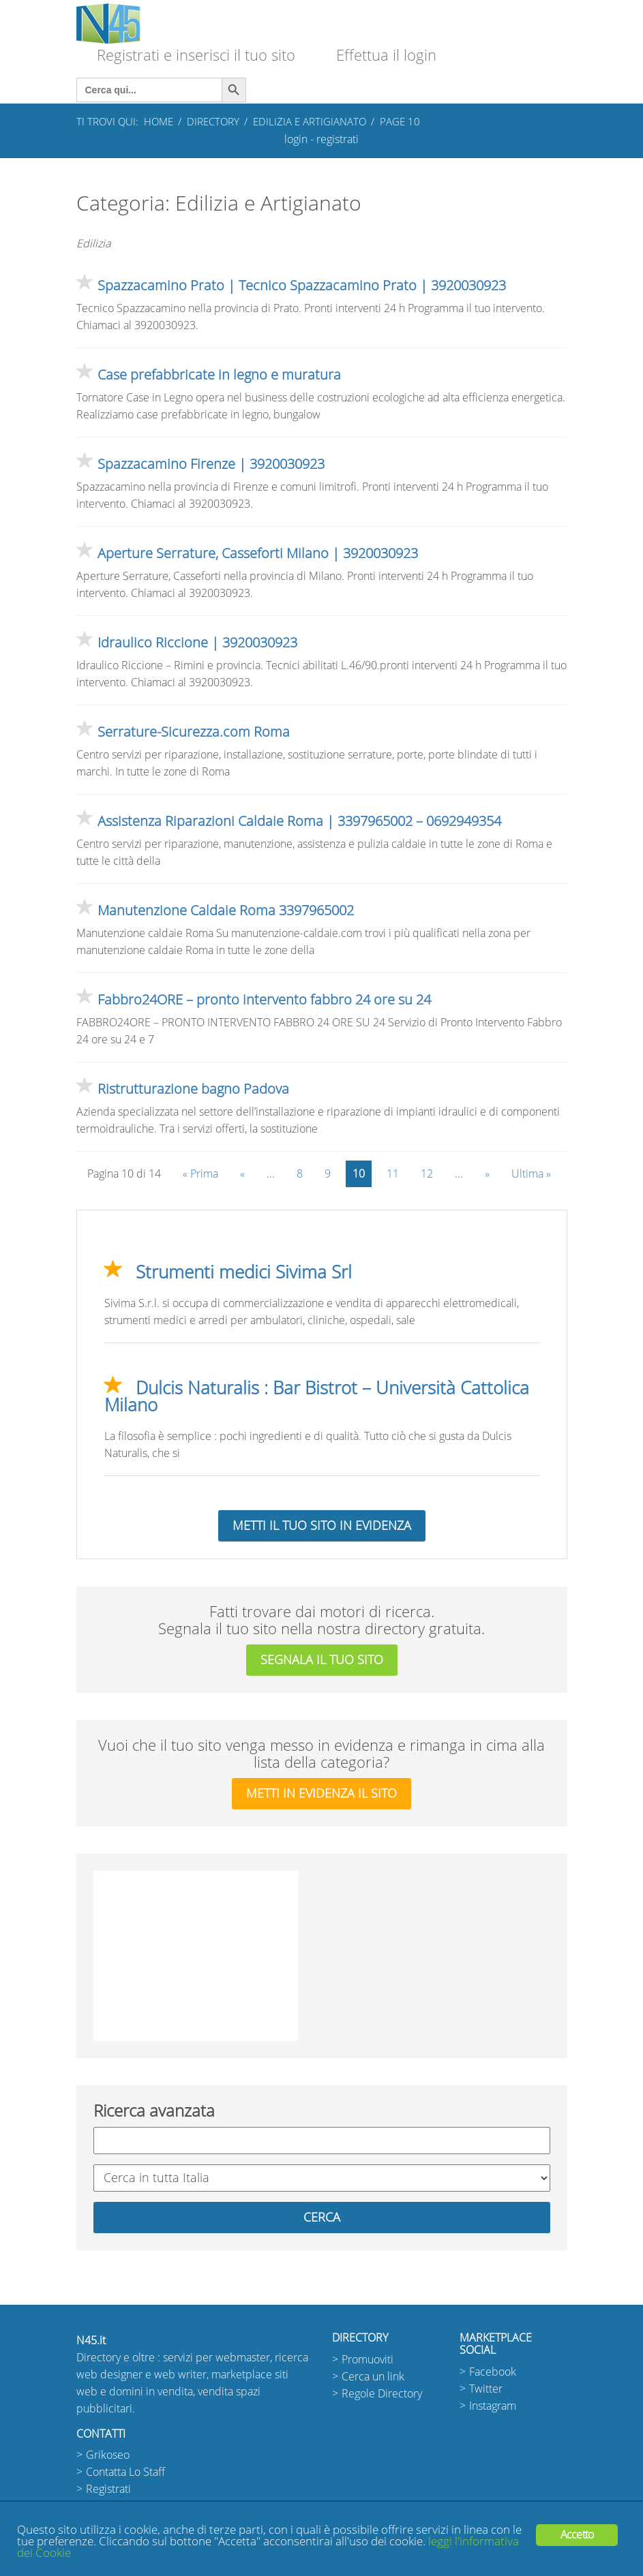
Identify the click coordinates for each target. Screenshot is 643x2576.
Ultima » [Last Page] (531, 1173)
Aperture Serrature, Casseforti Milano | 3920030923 (258, 553)
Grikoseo (108, 2455)
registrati (337, 139)
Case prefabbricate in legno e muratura (219, 375)
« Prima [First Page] (200, 1173)
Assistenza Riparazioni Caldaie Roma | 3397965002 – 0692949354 (299, 821)
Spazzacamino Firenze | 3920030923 (211, 464)
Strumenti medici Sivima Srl (244, 1272)
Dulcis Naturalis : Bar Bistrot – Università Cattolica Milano (316, 1396)
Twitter (486, 2388)
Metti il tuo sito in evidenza (322, 1525)
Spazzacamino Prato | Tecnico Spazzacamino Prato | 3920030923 (302, 285)
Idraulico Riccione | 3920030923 (197, 642)
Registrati (108, 2489)
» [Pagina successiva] (487, 1173)
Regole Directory (382, 2393)
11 (393, 1173)
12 (427, 1173)
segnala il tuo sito (321, 1660)
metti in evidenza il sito (321, 1793)
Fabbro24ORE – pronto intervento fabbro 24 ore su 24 (264, 1000)
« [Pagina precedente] (242, 1173)
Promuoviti (367, 2359)
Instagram (492, 2405)
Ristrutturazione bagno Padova (193, 1089)
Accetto (576, 2534)
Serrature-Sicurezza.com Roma (194, 732)
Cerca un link (373, 2376)
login (296, 139)
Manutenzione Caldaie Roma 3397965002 (226, 910)
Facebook (492, 2371)
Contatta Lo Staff (125, 2472)
